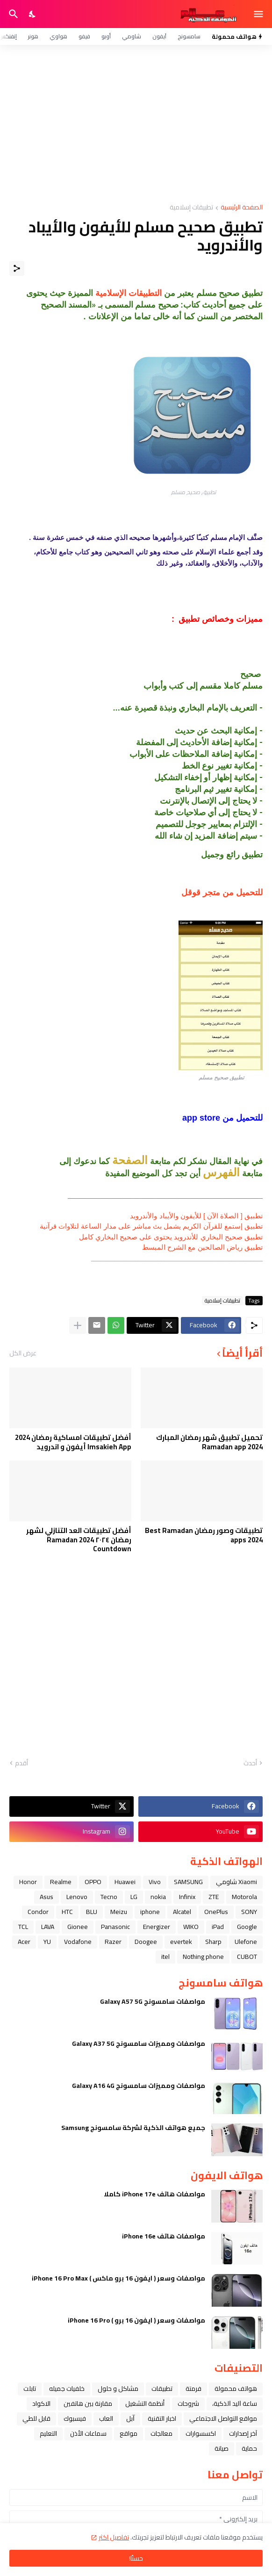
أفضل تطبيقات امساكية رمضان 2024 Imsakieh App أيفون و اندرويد (73, 1442)
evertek (181, 1942)
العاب (106, 2418)
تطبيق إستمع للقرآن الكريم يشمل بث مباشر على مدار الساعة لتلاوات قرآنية (151, 1226)
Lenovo (76, 1897)
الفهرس (221, 1172)
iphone (150, 1912)
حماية (249, 2448)
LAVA (47, 1927)
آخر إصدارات (243, 2433)
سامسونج (189, 36)
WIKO (191, 1927)
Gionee (77, 1927)
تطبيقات (161, 2388)
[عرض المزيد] (77, 1325)
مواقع (128, 2433)
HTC (67, 1912)
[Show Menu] (259, 14)
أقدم (21, 1763)
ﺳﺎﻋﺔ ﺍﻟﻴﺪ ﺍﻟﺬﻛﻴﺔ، (234, 2403)
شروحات (188, 2403)
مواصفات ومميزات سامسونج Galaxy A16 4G (138, 2085)
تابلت (29, 2388)
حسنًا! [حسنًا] (136, 2558)
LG (133, 1897)
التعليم (48, 2433)
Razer (113, 1942)
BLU (91, 1912)
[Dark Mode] (33, 14)
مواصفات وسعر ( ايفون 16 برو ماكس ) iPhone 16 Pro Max (118, 2278)
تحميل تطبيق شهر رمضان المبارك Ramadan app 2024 (209, 1442)
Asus (46, 1897)
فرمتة (193, 2388)
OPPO (93, 1882)
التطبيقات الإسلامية (128, 293)
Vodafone (78, 1942)
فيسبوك (75, 2418)
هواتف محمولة (236, 2388)
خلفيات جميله (67, 2388)
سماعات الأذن (88, 2433)
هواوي (58, 36)
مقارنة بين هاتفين (88, 2403)
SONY (249, 1912)
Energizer (156, 1927)
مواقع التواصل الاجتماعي (223, 2418)
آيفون (159, 36)
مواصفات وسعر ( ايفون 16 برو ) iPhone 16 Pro (136, 2320)
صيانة (222, 2448)
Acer (24, 1942)
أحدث (250, 1763)
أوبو (106, 36)
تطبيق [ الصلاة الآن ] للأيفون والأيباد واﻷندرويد (196, 1216)
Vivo (155, 1882)
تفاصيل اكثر (114, 2537)
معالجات (161, 2433)
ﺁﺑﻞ (130, 2418)
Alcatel (182, 1912)
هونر (33, 36)
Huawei (125, 1882)
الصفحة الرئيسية (242, 208)
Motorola (244, 1897)
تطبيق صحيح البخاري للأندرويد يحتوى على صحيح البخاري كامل (171, 1237)
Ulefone (246, 1942)
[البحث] (12, 14)
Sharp (213, 1942)
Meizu (118, 1912)
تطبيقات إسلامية (191, 208)
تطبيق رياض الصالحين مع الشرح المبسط (202, 1247)
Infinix (187, 1897)
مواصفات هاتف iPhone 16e (163, 2236)
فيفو (84, 36)
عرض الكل (22, 1353)
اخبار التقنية (162, 2418)
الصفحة (130, 1160)
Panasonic (115, 1927)
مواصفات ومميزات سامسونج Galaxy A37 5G (138, 2043)
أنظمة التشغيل (145, 2403)
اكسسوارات (201, 2433)
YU (47, 1942)
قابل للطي (36, 2418)
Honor (28, 1882)
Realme (61, 1882)
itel (165, 1956)
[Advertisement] (136, 124)
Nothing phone (203, 1956)
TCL (23, 1927)
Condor (38, 1912)
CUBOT (247, 1956)
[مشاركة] (16, 268)
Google (247, 1927)
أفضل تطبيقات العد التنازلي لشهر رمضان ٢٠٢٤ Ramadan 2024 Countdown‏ (78, 1540)
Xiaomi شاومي (236, 1882)
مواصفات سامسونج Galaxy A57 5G (152, 2001)
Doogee (146, 1942)
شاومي (131, 36)
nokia (158, 1897)
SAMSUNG (188, 1882)
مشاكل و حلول (118, 2388)
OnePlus (216, 1912)
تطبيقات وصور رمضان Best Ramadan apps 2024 (204, 1535)
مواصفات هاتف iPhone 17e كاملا (154, 2194)
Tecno (108, 1897)
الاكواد (41, 2403)
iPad (218, 1927)
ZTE (213, 1897)
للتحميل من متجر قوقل (222, 892)
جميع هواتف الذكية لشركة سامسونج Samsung (133, 2127)
